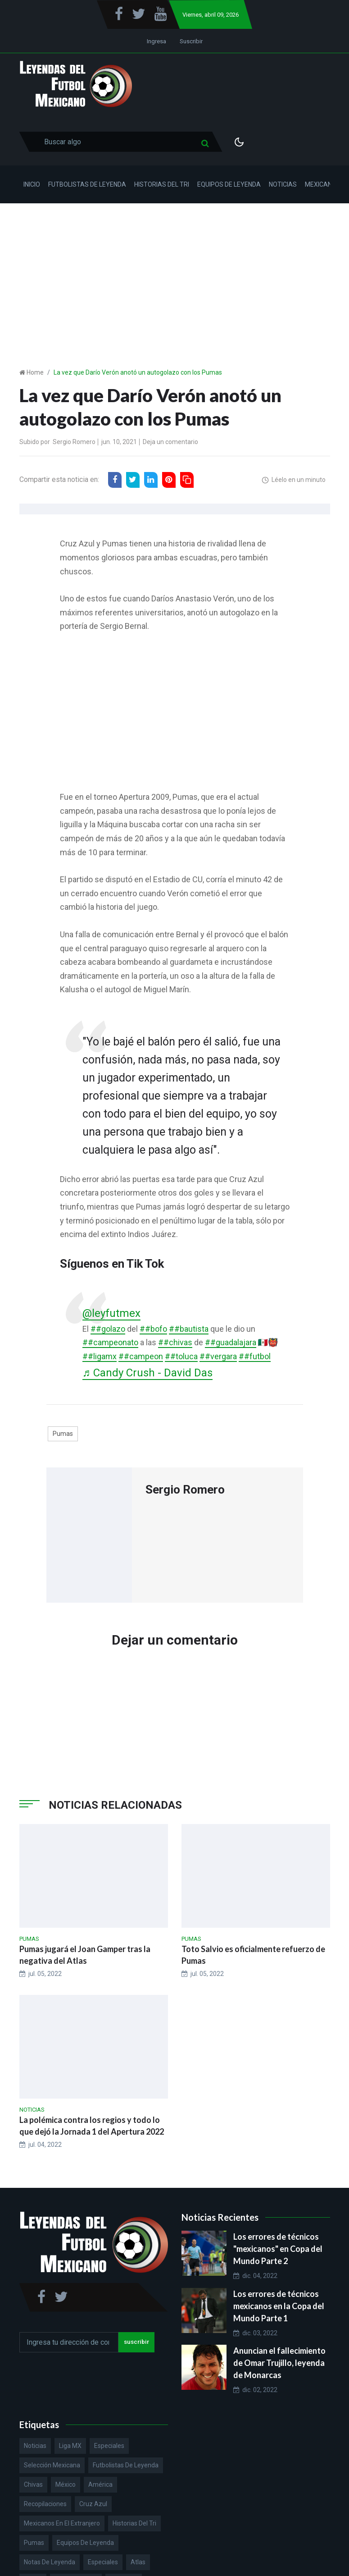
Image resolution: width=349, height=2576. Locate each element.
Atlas (138, 2562)
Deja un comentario (170, 441)
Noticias (283, 184)
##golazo (108, 1329)
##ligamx (99, 1356)
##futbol (255, 1356)
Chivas (33, 2484)
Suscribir (191, 41)
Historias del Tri (161, 184)
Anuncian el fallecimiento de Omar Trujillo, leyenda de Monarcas (279, 2363)
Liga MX (70, 2445)
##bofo (153, 1329)
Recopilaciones (45, 2503)
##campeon (140, 1356)
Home (35, 372)
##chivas (175, 1342)
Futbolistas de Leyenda (87, 184)
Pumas (63, 1433)
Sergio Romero (74, 441)
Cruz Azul (93, 2503)
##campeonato (110, 1342)
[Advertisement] (174, 271)
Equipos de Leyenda (229, 184)
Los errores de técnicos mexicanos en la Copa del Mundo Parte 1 (278, 2306)
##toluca (181, 1356)
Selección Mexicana (52, 2465)
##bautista (188, 1329)
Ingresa (156, 41)
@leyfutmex (112, 1313)
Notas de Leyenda (49, 2562)
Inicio (31, 184)
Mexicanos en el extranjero (62, 2523)
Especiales (109, 2445)
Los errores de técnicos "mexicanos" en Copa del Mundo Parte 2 (277, 2249)
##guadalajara (230, 1342)
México (65, 2484)
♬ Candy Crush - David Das (148, 1372)
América (100, 2484)
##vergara (218, 1356)
